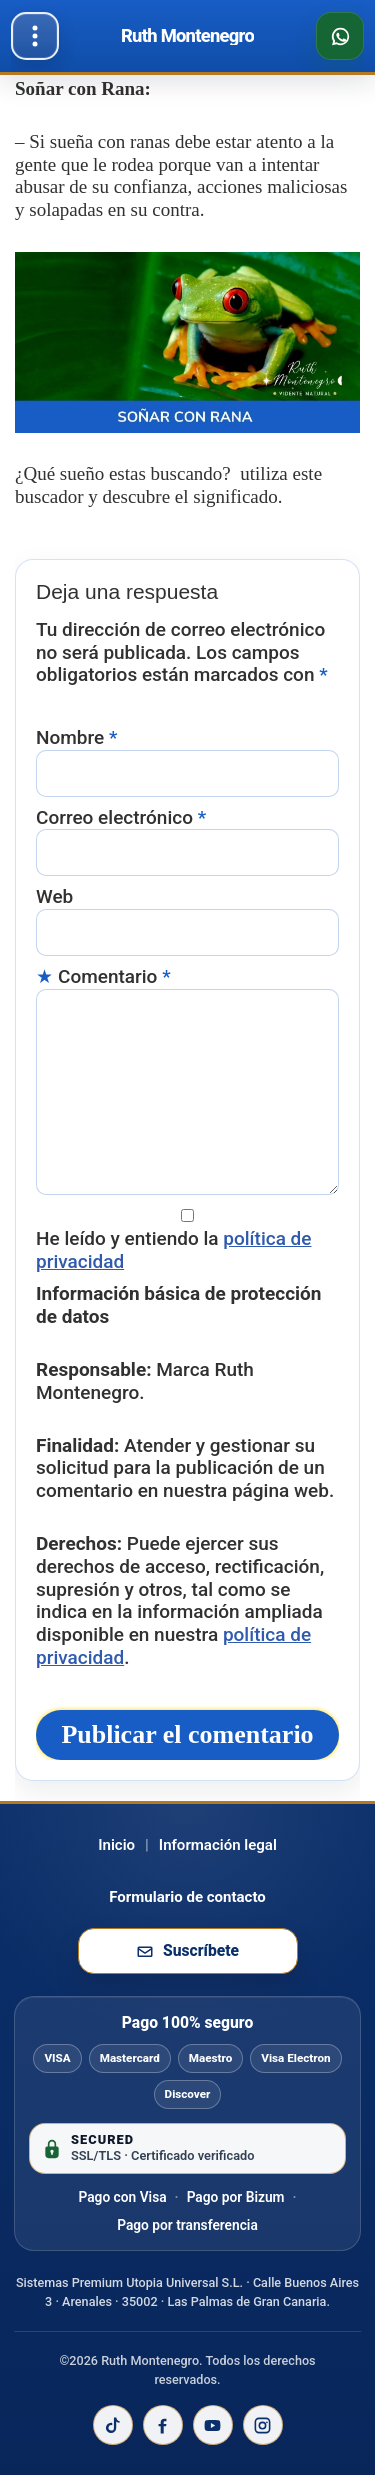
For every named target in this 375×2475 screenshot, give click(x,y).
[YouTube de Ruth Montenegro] (213, 2425)
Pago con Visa (122, 2197)
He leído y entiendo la (174, 1250)
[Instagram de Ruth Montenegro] (263, 2425)
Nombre (76, 738)
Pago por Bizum (236, 2197)
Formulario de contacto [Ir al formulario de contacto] (187, 1897)
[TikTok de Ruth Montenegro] (113, 2425)
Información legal (218, 1845)
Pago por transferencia (187, 2225)
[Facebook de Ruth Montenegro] (163, 2425)
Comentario (114, 977)
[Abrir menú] (35, 36)
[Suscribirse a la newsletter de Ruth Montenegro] (188, 1951)
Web (54, 897)
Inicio (116, 1845)
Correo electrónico (121, 818)
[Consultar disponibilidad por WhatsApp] (340, 36)
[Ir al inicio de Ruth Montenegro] (187, 36)
